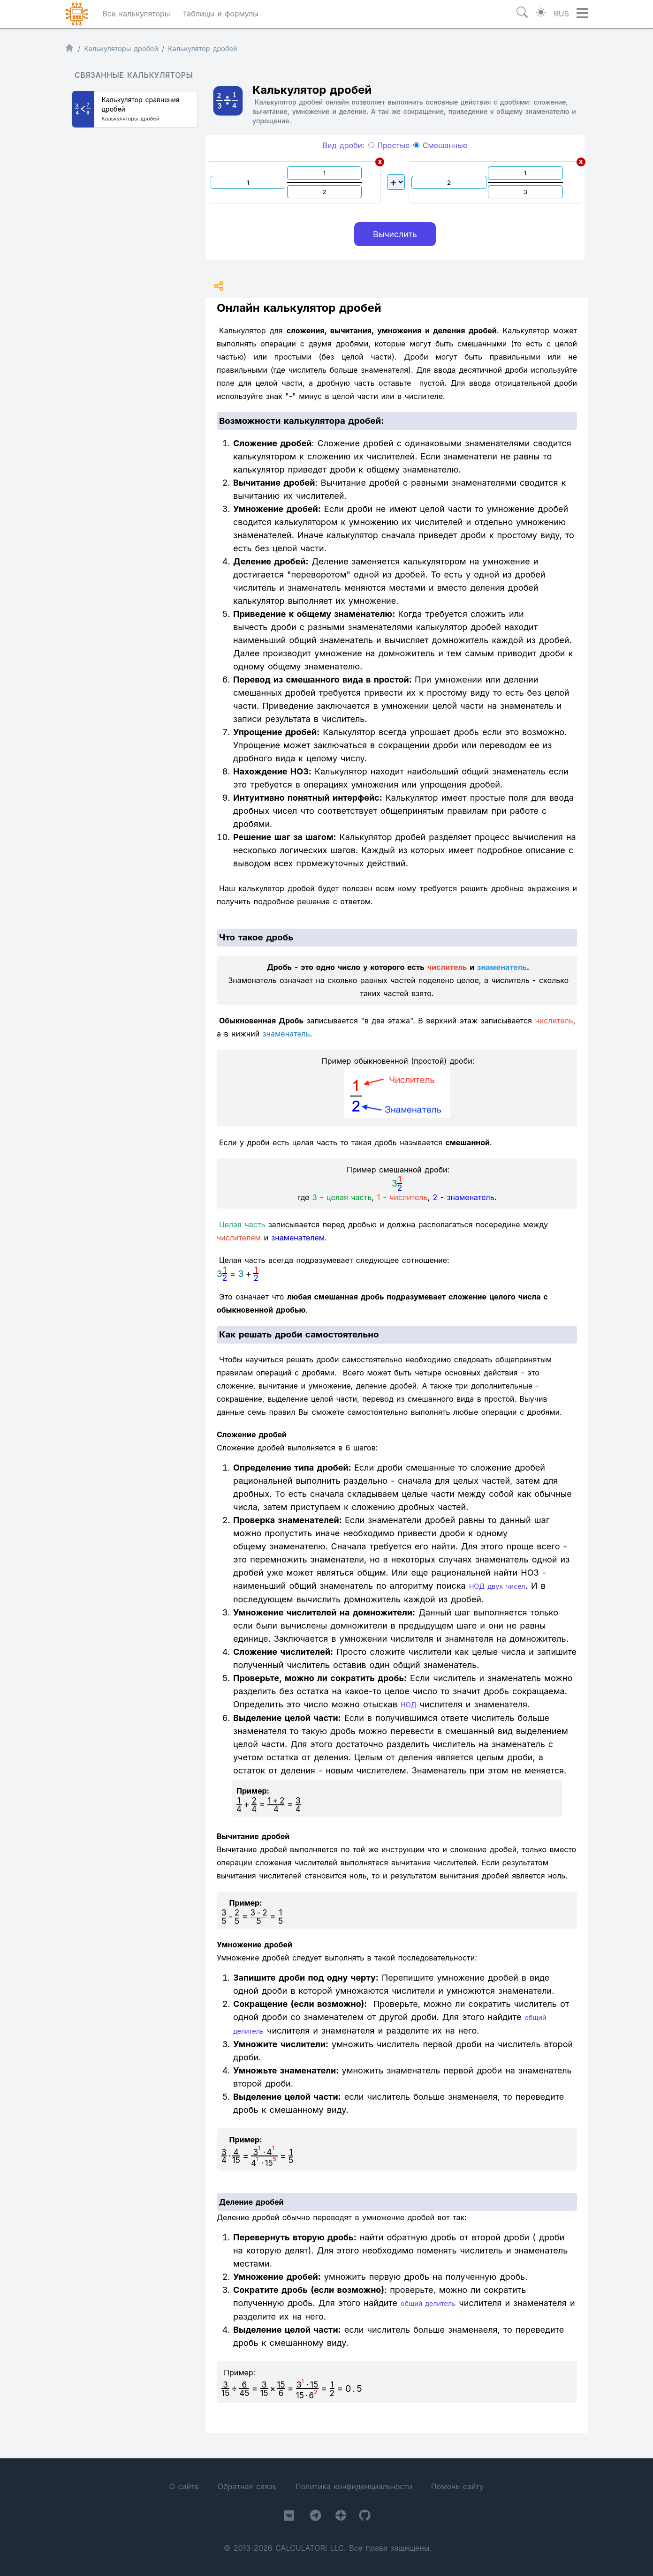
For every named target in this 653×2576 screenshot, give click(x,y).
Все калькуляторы (136, 13)
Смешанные (440, 145)
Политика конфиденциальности (354, 2486)
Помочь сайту (457, 2486)
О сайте (184, 2486)
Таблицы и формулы (220, 13)
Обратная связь (247, 2486)
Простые (389, 145)
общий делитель (428, 2303)
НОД (409, 1705)
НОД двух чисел (497, 1586)
